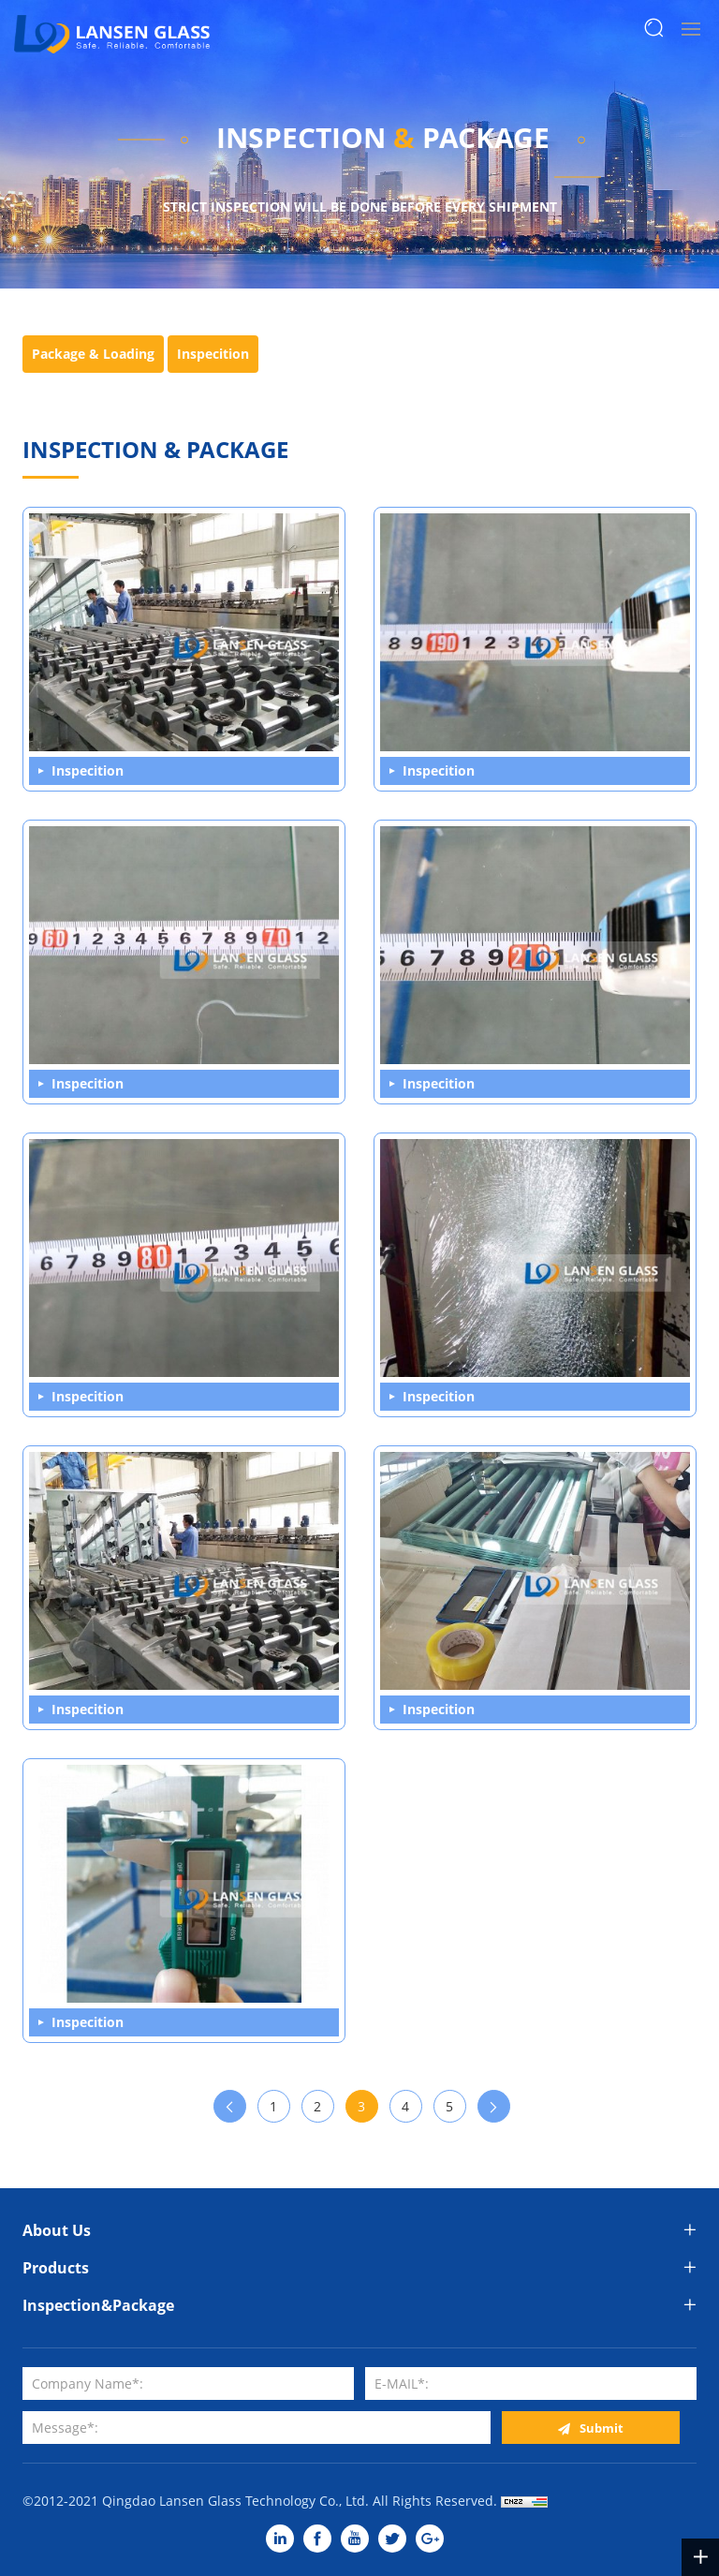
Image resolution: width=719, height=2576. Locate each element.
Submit (602, 2428)
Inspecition (213, 354)
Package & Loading (93, 354)
